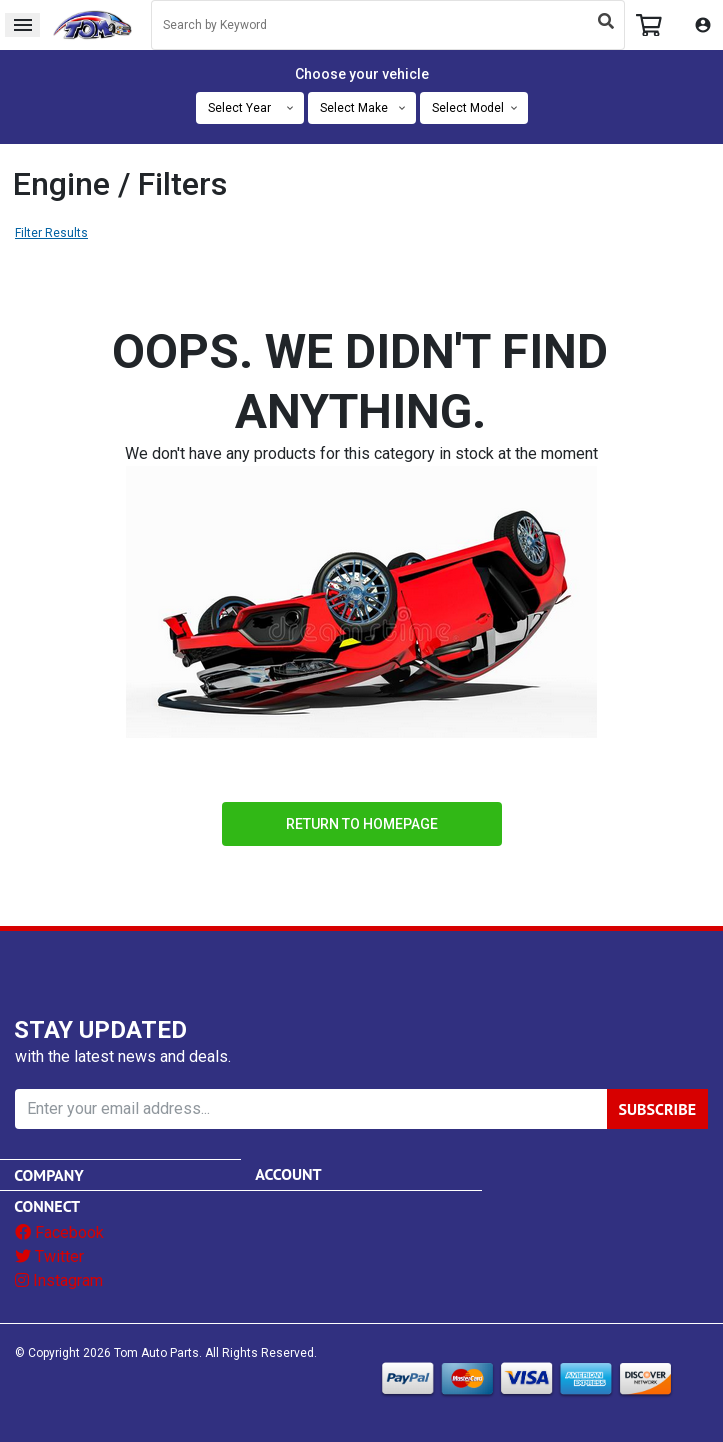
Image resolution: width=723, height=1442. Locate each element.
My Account (703, 25)
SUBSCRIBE (657, 1109)
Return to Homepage (362, 824)
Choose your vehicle (362, 74)
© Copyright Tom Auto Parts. (108, 1353)
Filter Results (51, 233)
